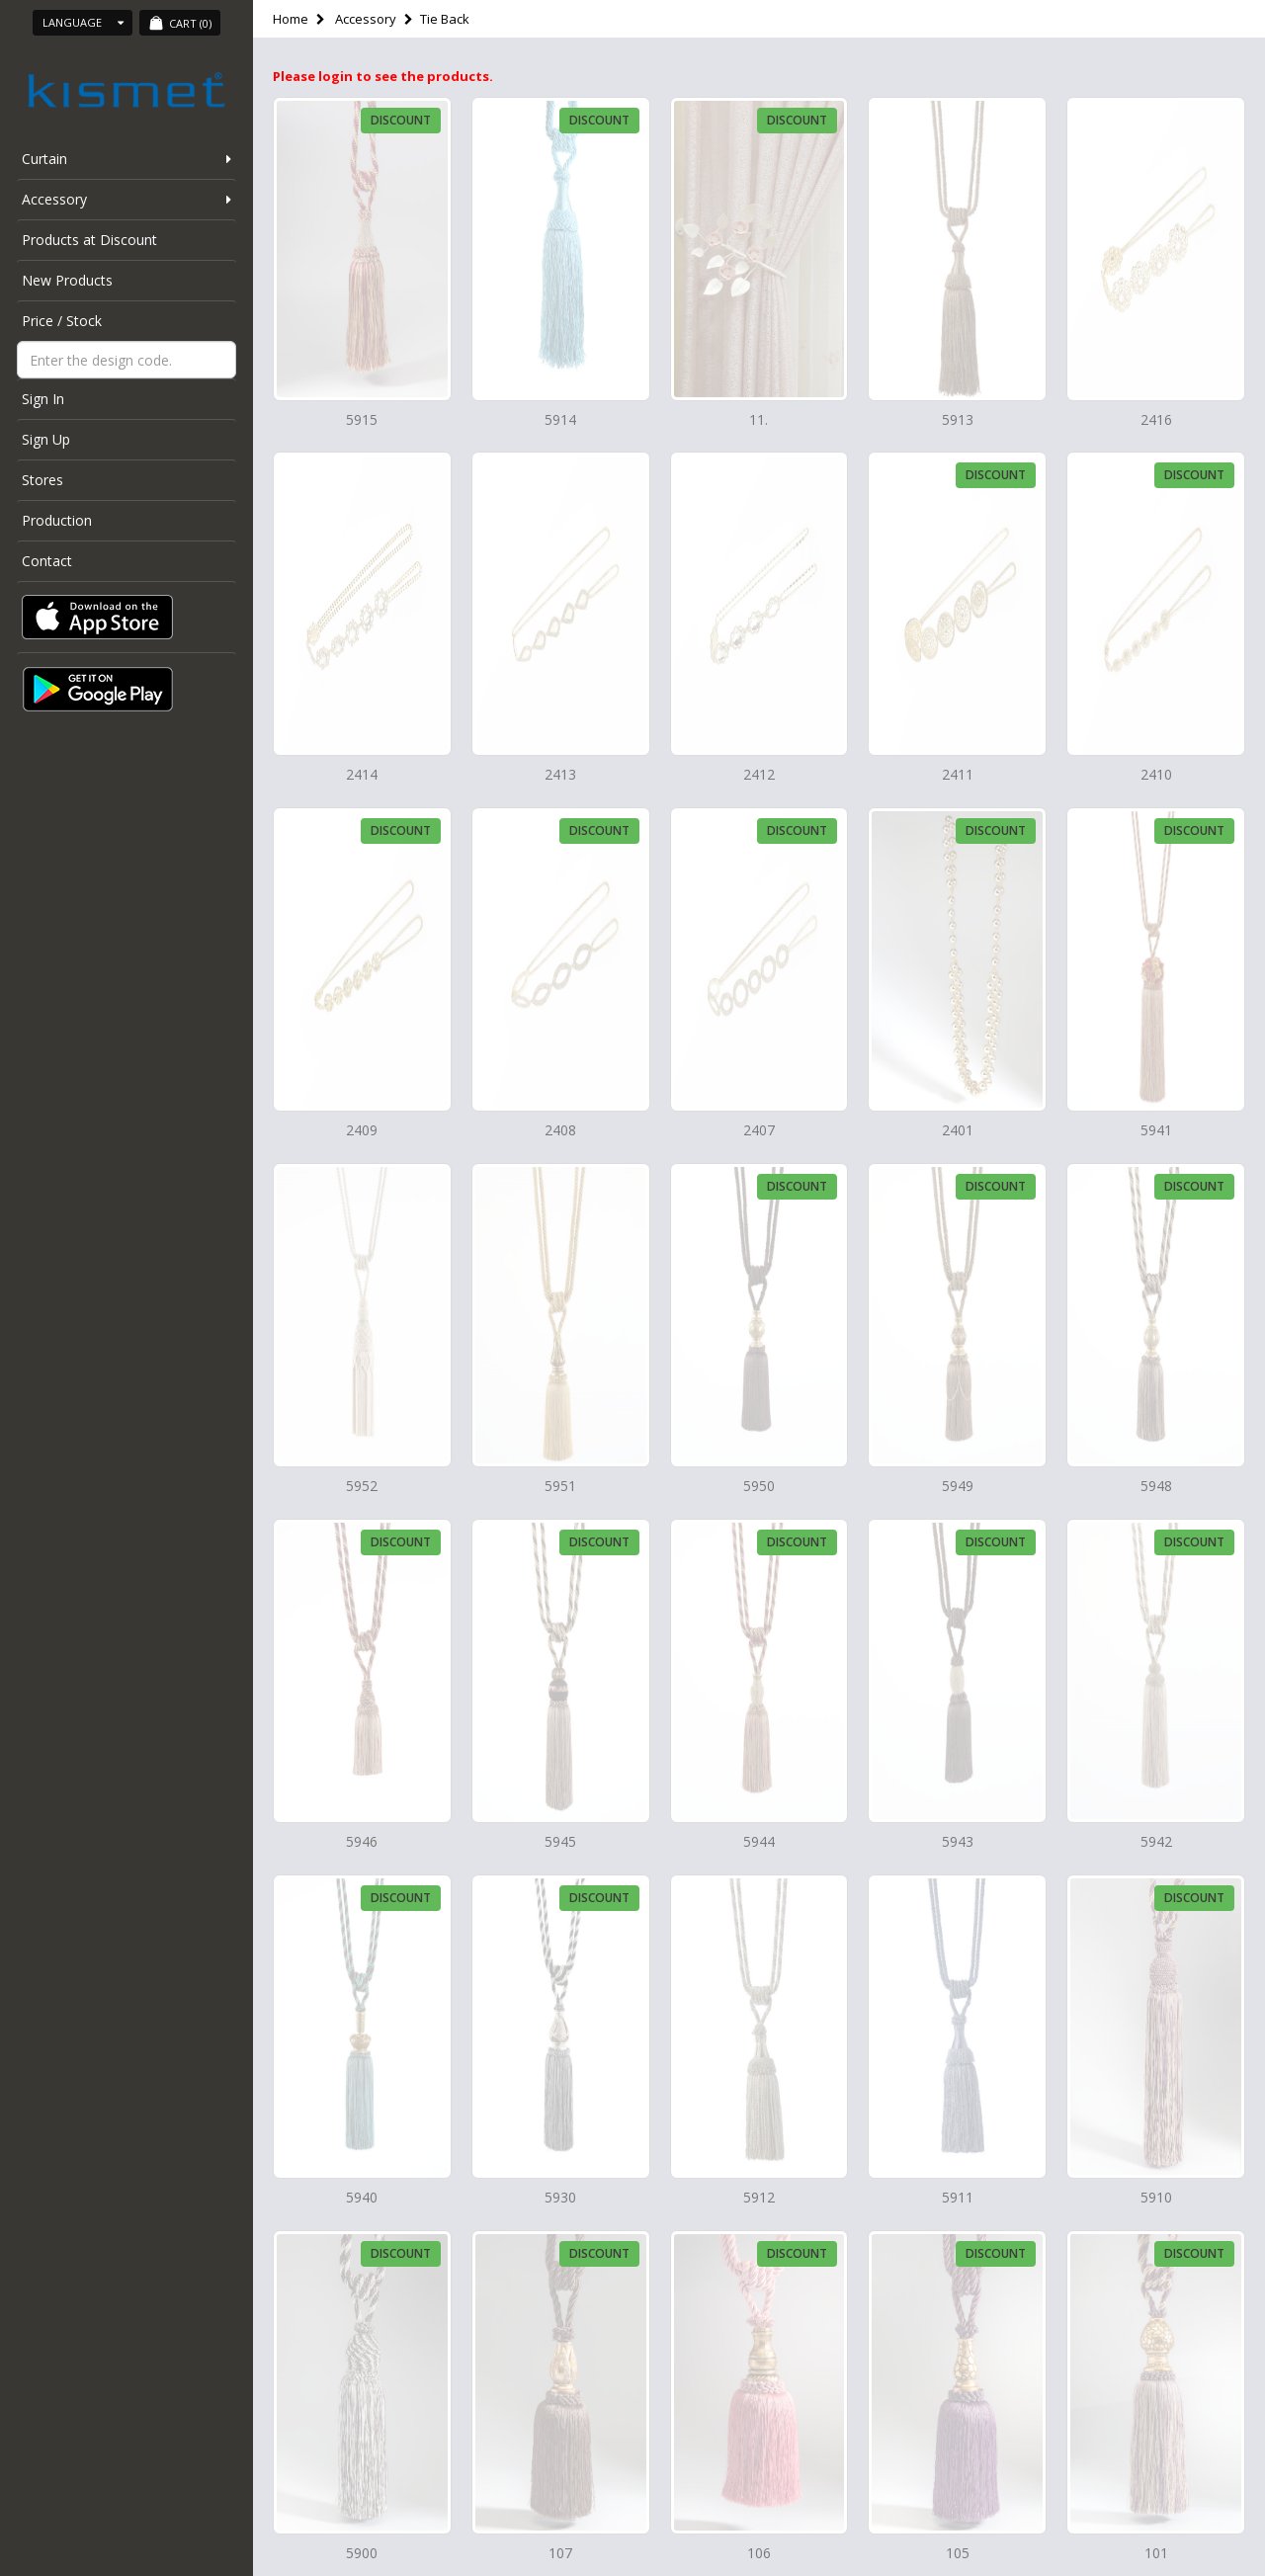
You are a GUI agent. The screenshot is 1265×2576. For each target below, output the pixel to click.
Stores (42, 479)
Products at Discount (89, 239)
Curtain (44, 158)
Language (83, 22)
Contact (47, 560)
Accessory (54, 199)
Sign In (43, 398)
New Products (67, 280)
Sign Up (46, 439)
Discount (401, 120)
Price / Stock (62, 320)
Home (290, 19)
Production (57, 520)
